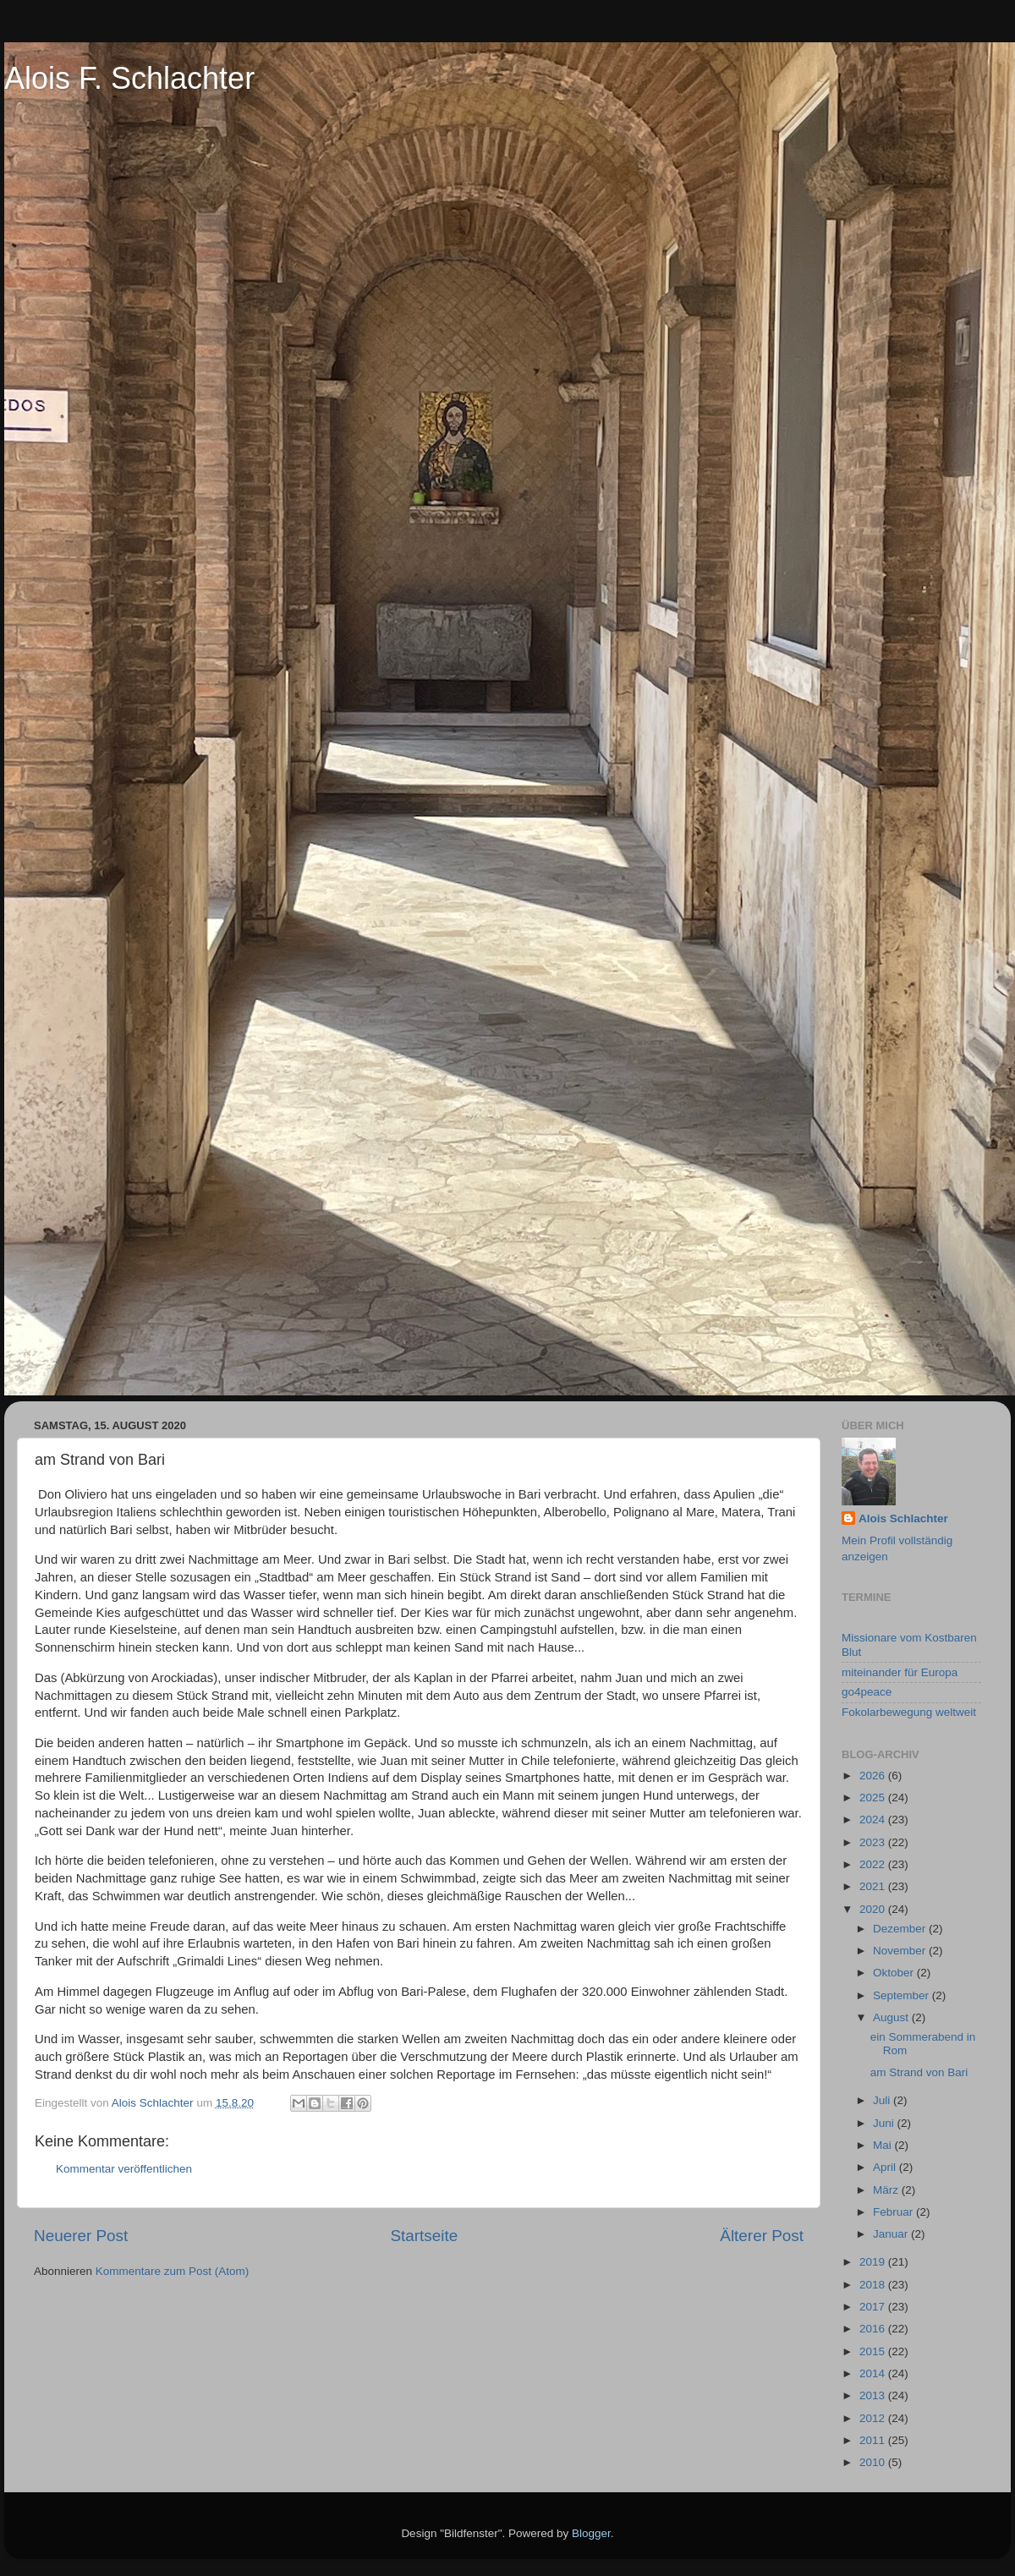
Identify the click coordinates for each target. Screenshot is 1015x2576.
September (902, 1995)
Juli (883, 2100)
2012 (873, 2418)
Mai (884, 2145)
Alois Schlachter (903, 1518)
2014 (873, 2373)
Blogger (591, 2533)
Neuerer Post (81, 2235)
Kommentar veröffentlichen (124, 2168)
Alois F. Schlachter (129, 78)
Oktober (895, 1972)
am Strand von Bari (919, 2072)
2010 (873, 2462)
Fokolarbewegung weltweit (909, 1712)
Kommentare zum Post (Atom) (173, 2271)
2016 (873, 2328)
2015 (873, 2351)
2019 (873, 2261)
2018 (873, 2284)
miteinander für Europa (899, 1672)
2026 (873, 1775)
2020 (873, 1909)
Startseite (424, 2235)
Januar (892, 2234)
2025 (873, 1797)
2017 (873, 2306)
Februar (894, 2212)
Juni (885, 2123)
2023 (873, 1842)
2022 (873, 1864)
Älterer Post (762, 2235)
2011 (873, 2440)
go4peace (867, 1691)
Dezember (901, 1928)
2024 (873, 1819)
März (887, 2190)
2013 (873, 2395)
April (886, 2167)
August (892, 2017)
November (901, 1950)
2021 (873, 1886)
